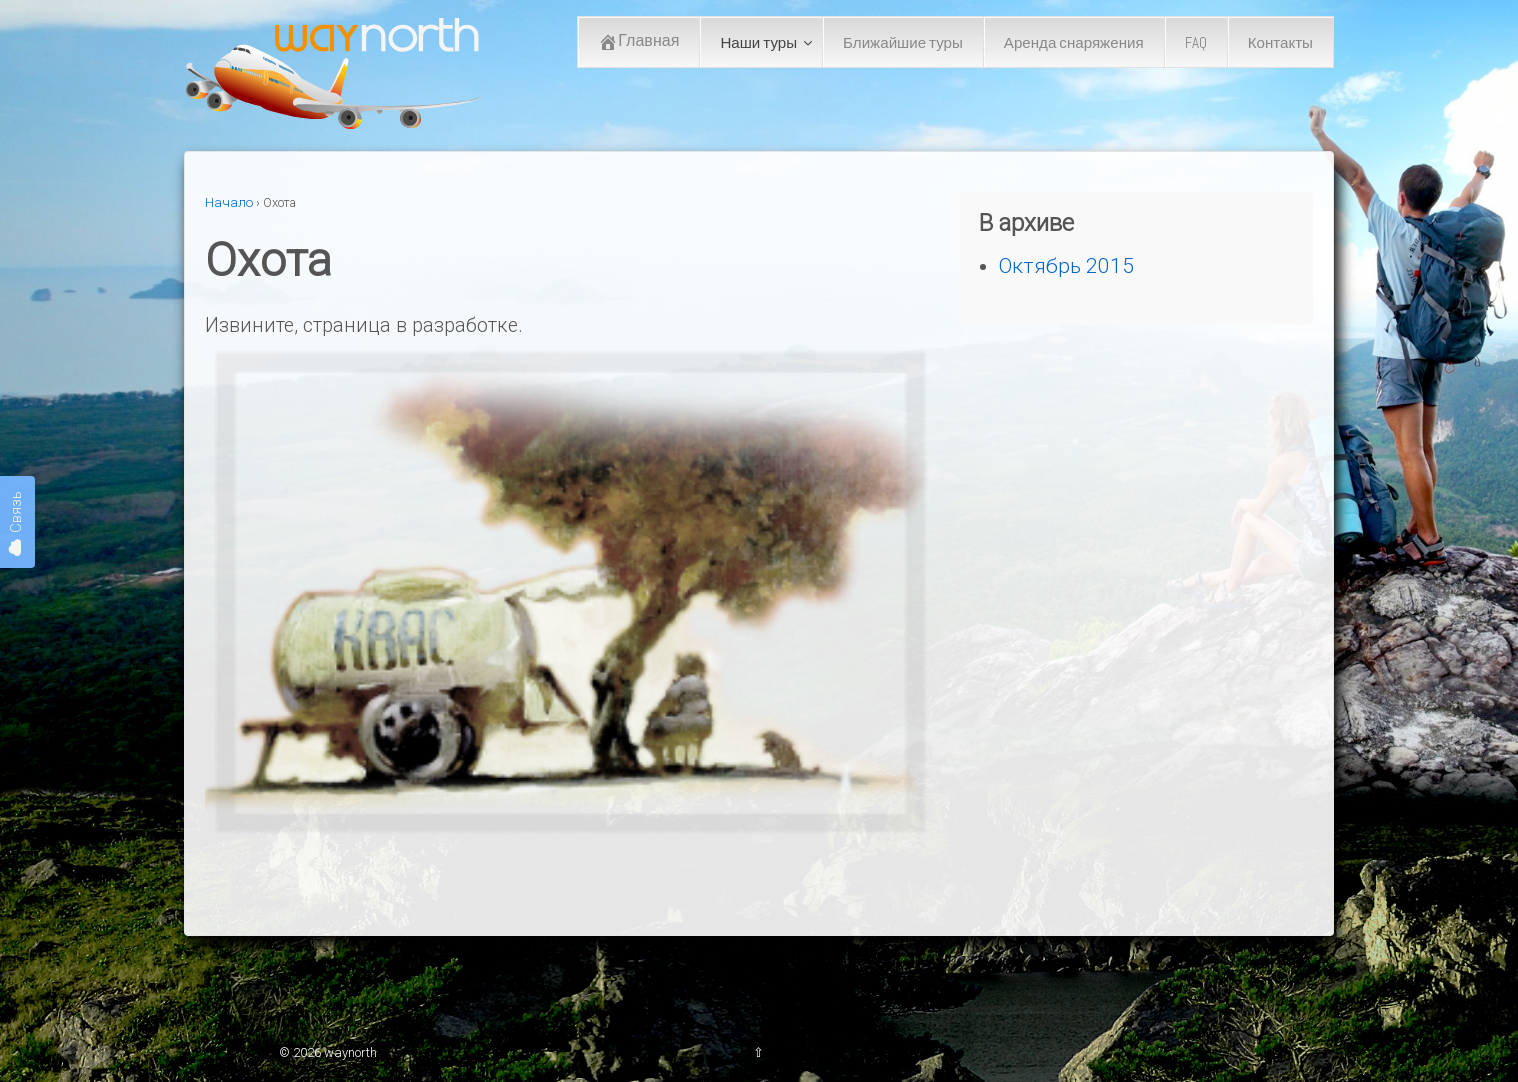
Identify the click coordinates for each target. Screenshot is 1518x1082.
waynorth (349, 1052)
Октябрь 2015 (1066, 265)
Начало (229, 202)
